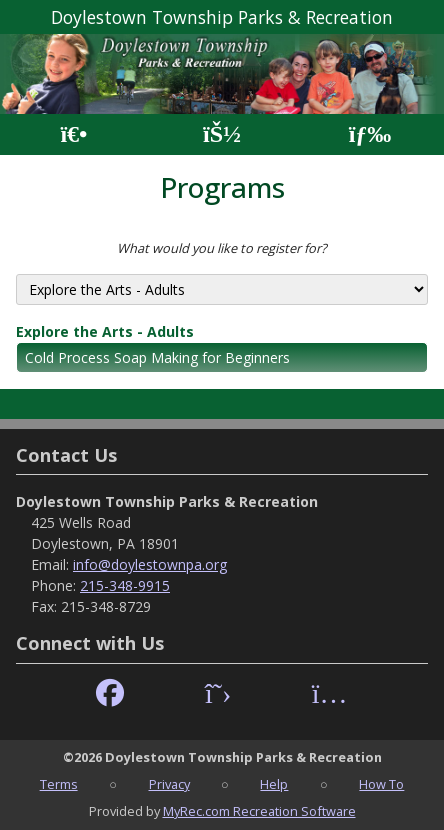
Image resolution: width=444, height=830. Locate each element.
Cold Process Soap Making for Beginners (157, 357)
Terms (59, 784)
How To (381, 784)
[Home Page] (73, 134)
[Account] (222, 134)
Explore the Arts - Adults (105, 331)
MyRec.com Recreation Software (259, 811)
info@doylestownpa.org (150, 564)
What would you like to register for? (222, 248)
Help (274, 784)
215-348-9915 (125, 585)
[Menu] (370, 134)
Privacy (169, 784)
